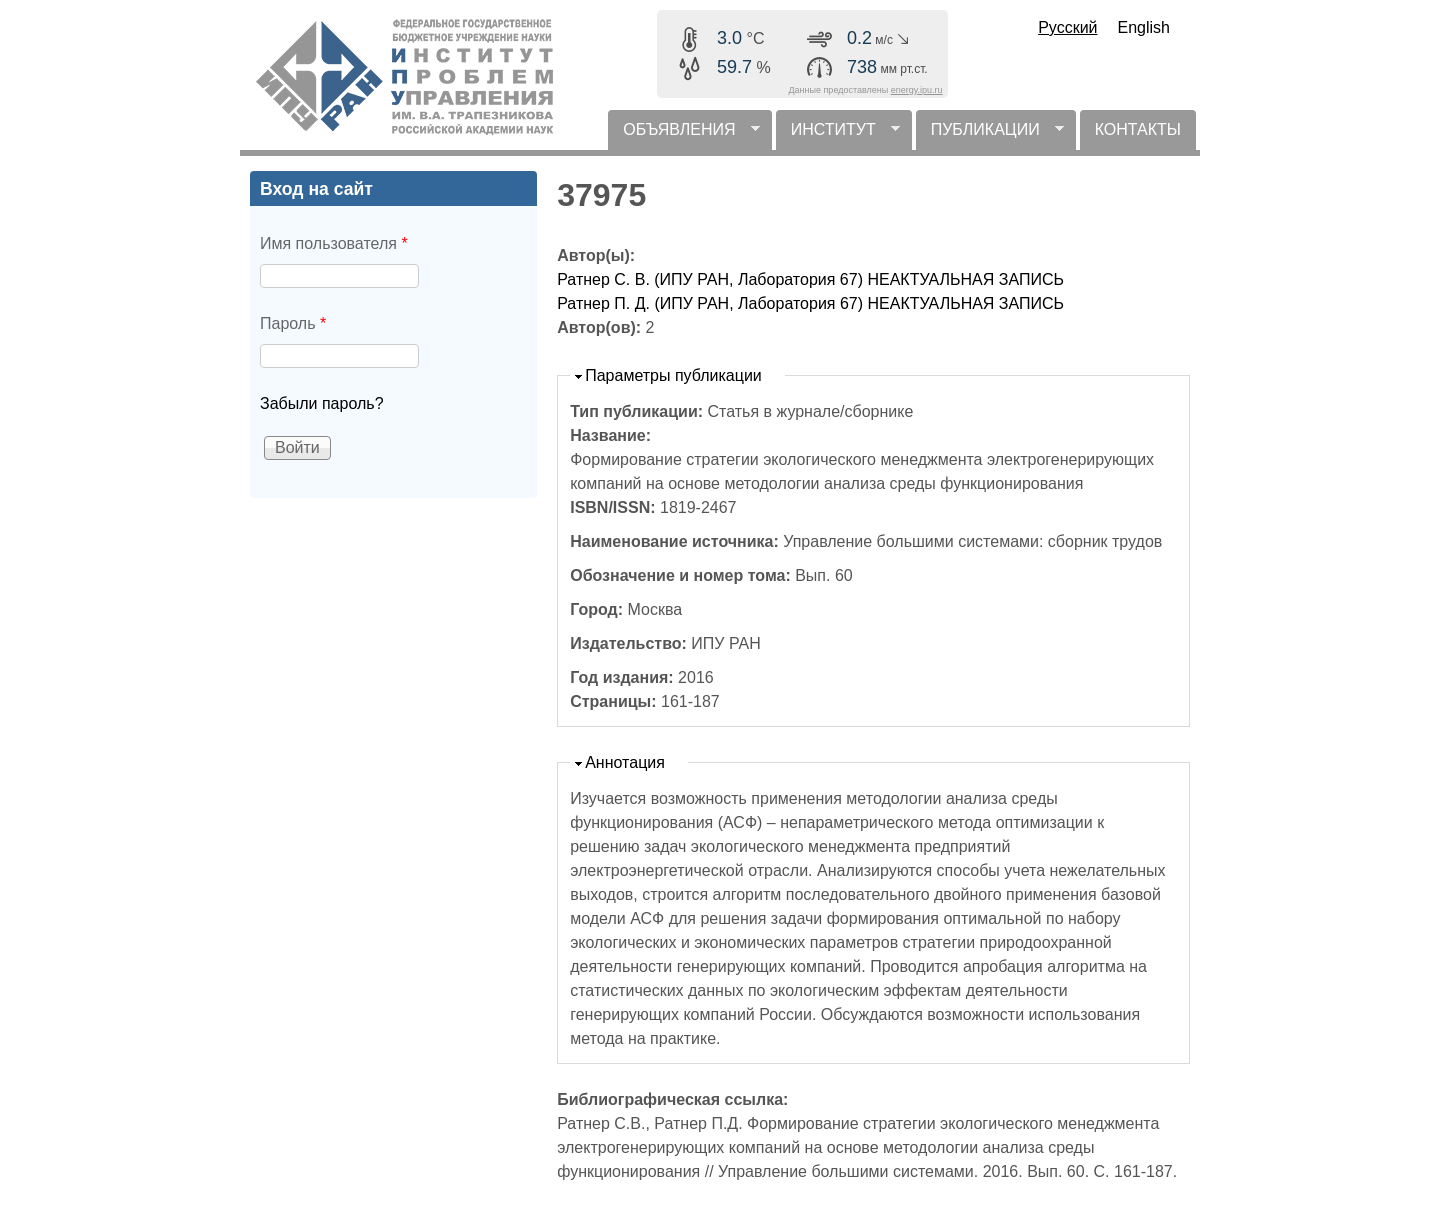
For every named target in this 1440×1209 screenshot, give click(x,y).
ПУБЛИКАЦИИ (990, 135)
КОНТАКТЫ (1138, 129)
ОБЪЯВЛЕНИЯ (683, 135)
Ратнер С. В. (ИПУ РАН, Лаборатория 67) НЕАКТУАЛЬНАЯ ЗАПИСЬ (810, 279)
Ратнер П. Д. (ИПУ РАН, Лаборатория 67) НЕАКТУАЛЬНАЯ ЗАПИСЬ (810, 303)
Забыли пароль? (322, 403)
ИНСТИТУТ (838, 135)
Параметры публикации (673, 375)
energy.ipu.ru (917, 90)
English (1144, 27)
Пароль (293, 323)
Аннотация (625, 762)
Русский (1067, 27)
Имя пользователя (334, 243)
